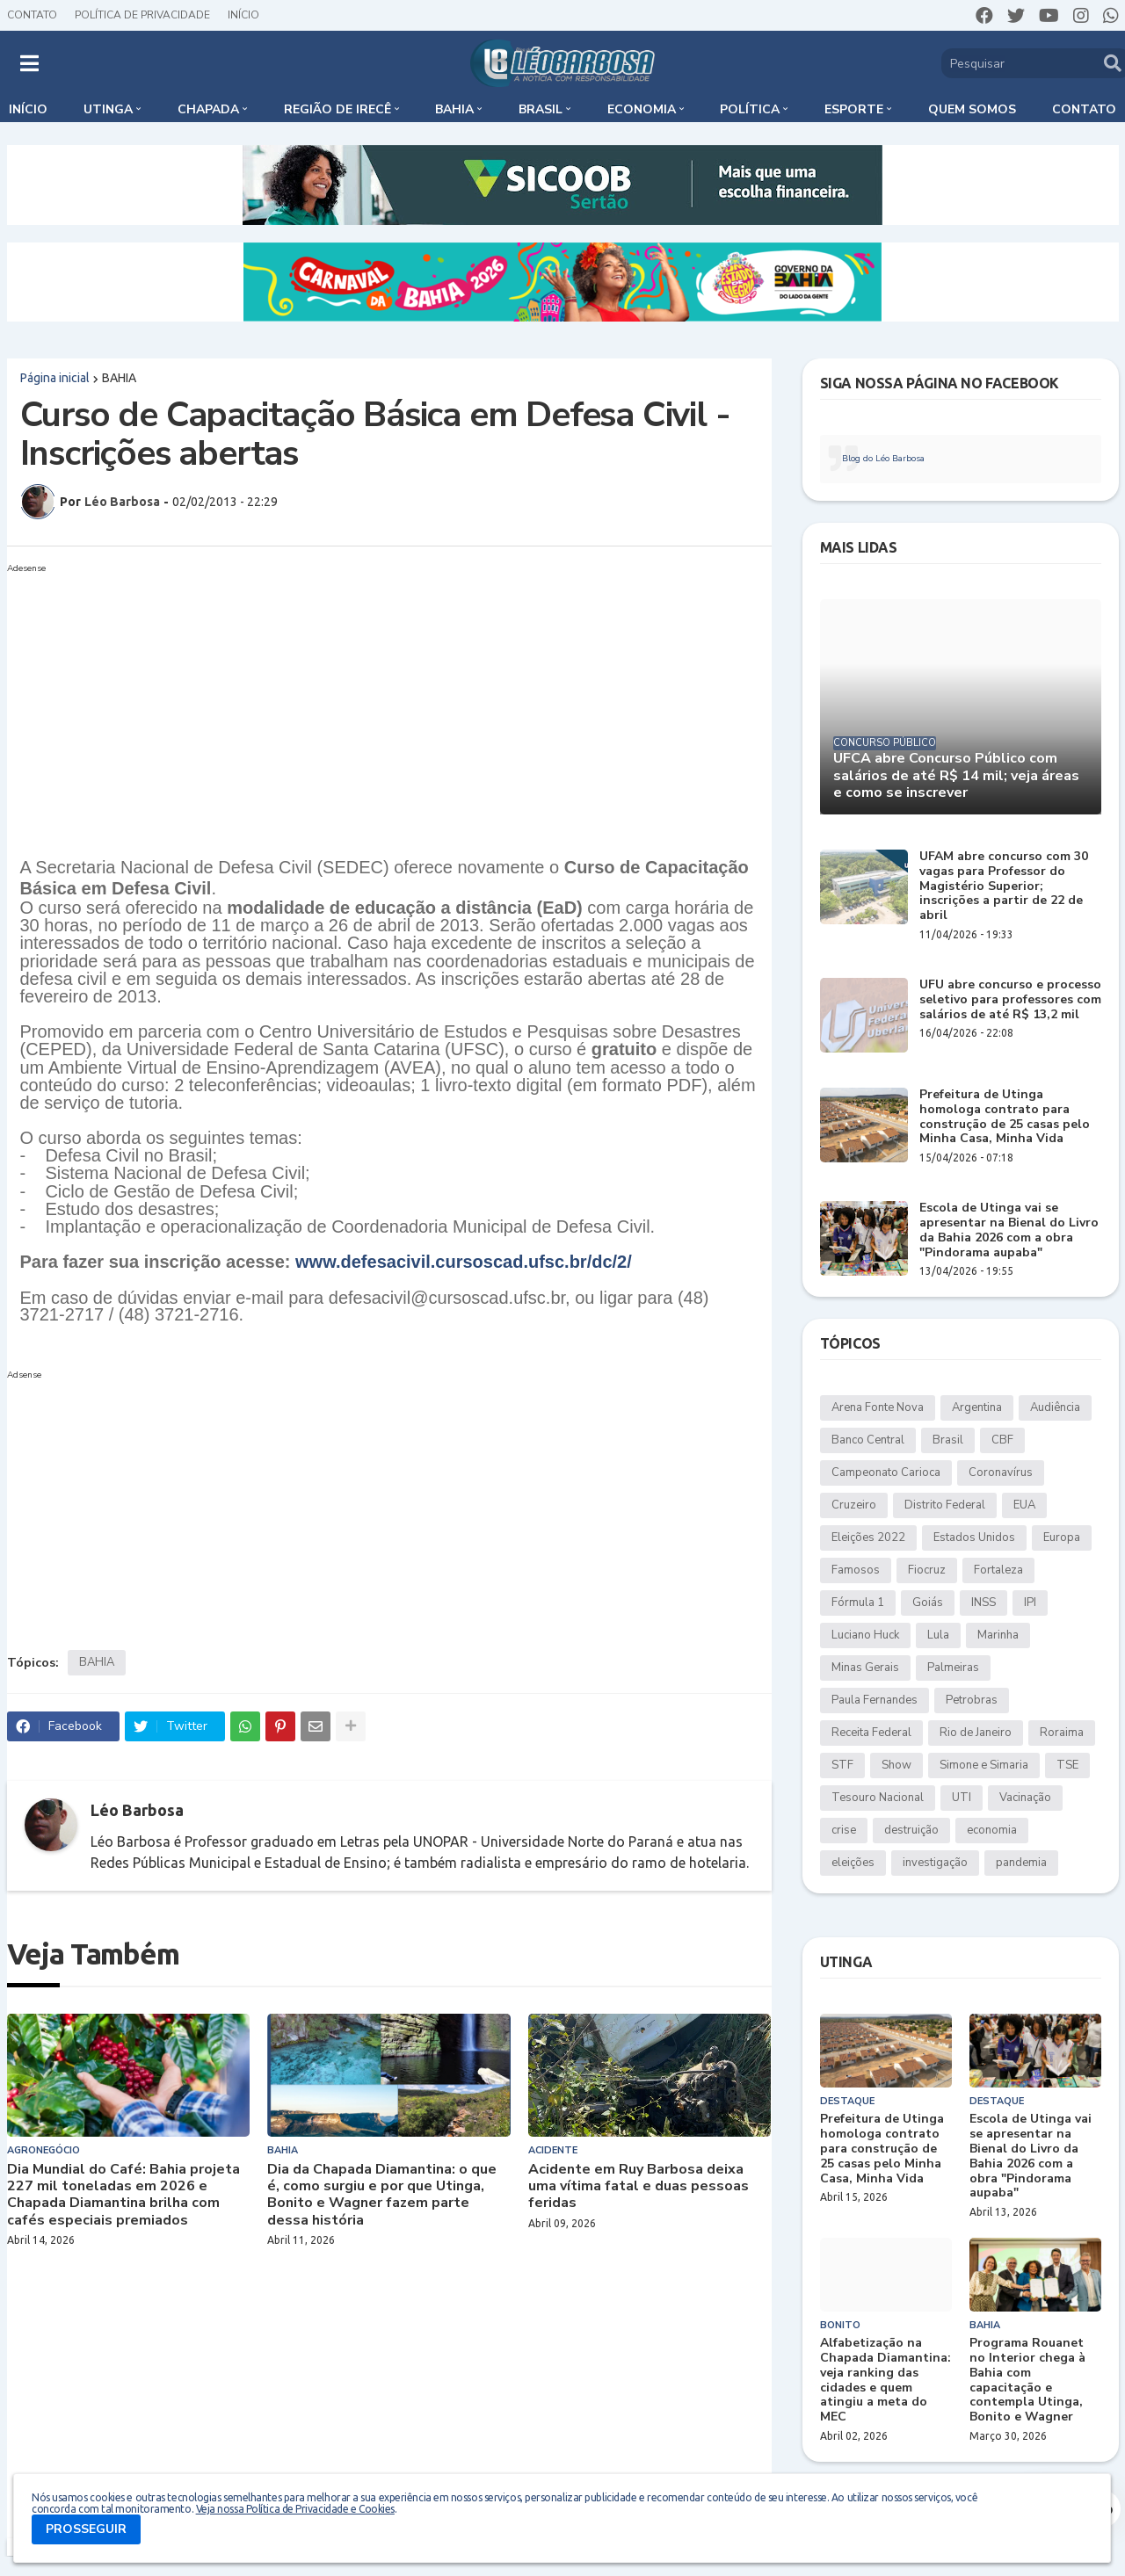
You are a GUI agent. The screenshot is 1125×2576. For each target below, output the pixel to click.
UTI (961, 1797)
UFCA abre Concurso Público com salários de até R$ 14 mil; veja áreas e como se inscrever (956, 775)
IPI (1030, 1602)
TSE (1067, 1765)
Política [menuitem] (750, 109)
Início (243, 15)
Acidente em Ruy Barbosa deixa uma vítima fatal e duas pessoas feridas (638, 2186)
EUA (1024, 1505)
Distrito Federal (944, 1505)
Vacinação (1025, 1797)
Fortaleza (998, 1570)
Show (896, 1765)
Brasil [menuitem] (540, 109)
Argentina (977, 1407)
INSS (983, 1602)
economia (992, 1830)
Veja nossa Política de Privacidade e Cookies (295, 2508)
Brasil (948, 1440)
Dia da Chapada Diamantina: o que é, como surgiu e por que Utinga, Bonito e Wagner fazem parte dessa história (382, 2195)
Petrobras (972, 1700)
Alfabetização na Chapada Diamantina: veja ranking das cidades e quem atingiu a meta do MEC (885, 2380)
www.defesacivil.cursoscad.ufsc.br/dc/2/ (463, 1261)
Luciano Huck (865, 1635)
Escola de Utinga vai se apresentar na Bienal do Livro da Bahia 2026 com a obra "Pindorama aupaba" (1009, 1230)
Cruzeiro (853, 1505)
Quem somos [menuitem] (972, 109)
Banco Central (867, 1440)
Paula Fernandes (874, 1700)
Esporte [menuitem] (853, 109)
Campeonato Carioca (885, 1472)
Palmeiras (953, 1667)
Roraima (1062, 1732)
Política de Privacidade (142, 15)
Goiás (927, 1602)
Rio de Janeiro (976, 1732)
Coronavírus (1001, 1472)
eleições (853, 1862)
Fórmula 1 (857, 1602)
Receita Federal (871, 1732)
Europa (1061, 1537)
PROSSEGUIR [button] (86, 2529)
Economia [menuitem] (641, 109)
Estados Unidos (974, 1537)
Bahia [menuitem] (454, 109)
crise (843, 1830)
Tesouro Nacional (877, 1797)
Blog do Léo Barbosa (883, 458)
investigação (935, 1862)
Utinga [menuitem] (108, 109)
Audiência (1055, 1407)
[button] (29, 63)
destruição (911, 1830)
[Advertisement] (372, 703)
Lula (938, 1635)
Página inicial (55, 378)
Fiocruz (927, 1570)
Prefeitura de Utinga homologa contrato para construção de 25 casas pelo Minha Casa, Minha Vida (1004, 1117)
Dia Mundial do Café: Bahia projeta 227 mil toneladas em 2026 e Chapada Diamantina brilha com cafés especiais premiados (123, 2195)
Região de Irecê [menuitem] (337, 109)
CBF (1002, 1440)
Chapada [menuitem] (208, 109)
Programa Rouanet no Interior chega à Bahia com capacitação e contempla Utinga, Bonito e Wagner (1027, 2380)
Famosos (855, 1570)
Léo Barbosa (137, 1810)
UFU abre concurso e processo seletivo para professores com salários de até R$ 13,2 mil (1010, 1000)
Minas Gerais (865, 1667)
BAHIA (119, 378)
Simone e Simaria (984, 1765)
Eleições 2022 (868, 1537)
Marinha (998, 1635)
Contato (32, 15)
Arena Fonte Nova (877, 1407)
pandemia (1021, 1862)
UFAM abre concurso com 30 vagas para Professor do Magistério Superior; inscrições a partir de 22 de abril (1003, 886)
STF (842, 1765)
